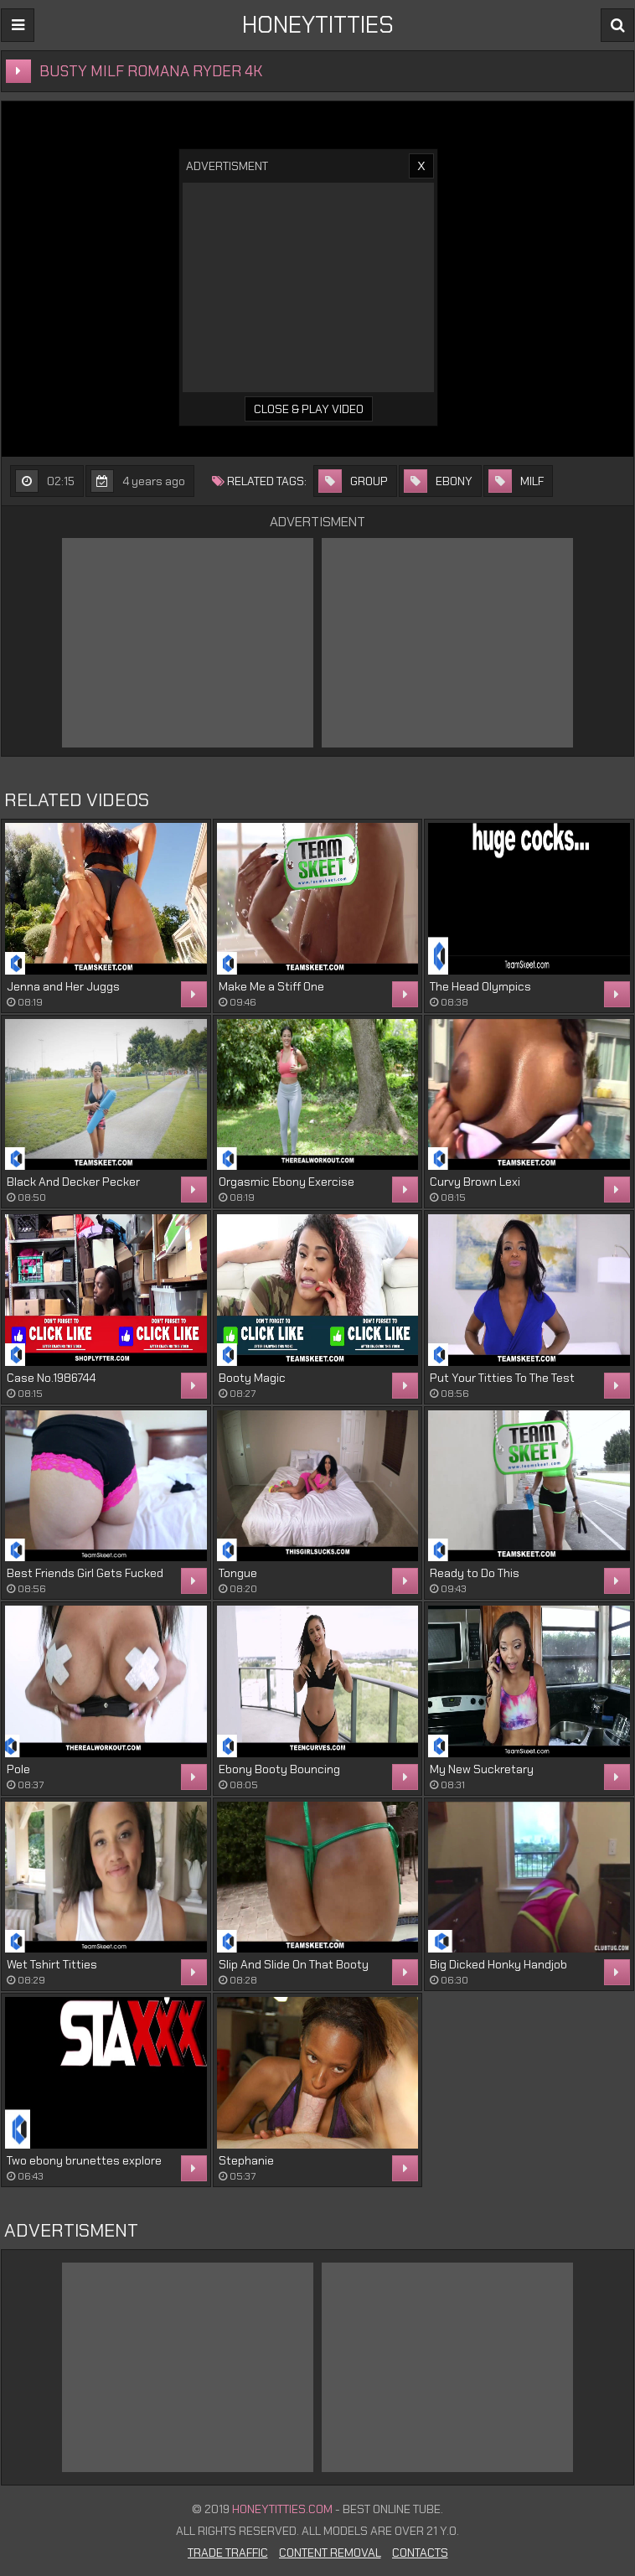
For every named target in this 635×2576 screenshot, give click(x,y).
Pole (18, 1769)
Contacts (420, 2552)
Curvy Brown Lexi (475, 1181)
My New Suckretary (482, 1769)
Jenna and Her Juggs (63, 986)
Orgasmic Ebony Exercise (286, 1181)
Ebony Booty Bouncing (279, 1769)
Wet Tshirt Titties (52, 1964)
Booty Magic (252, 1377)
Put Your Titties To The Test (502, 1377)
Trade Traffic (228, 2552)
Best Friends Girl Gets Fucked (85, 1572)
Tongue (238, 1572)
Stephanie (246, 2160)
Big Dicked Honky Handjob (498, 1964)
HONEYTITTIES (318, 24)
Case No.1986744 (51, 1377)
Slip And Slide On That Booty (294, 1964)
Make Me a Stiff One (271, 986)
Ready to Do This (474, 1572)
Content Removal (330, 2552)
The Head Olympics (480, 986)
